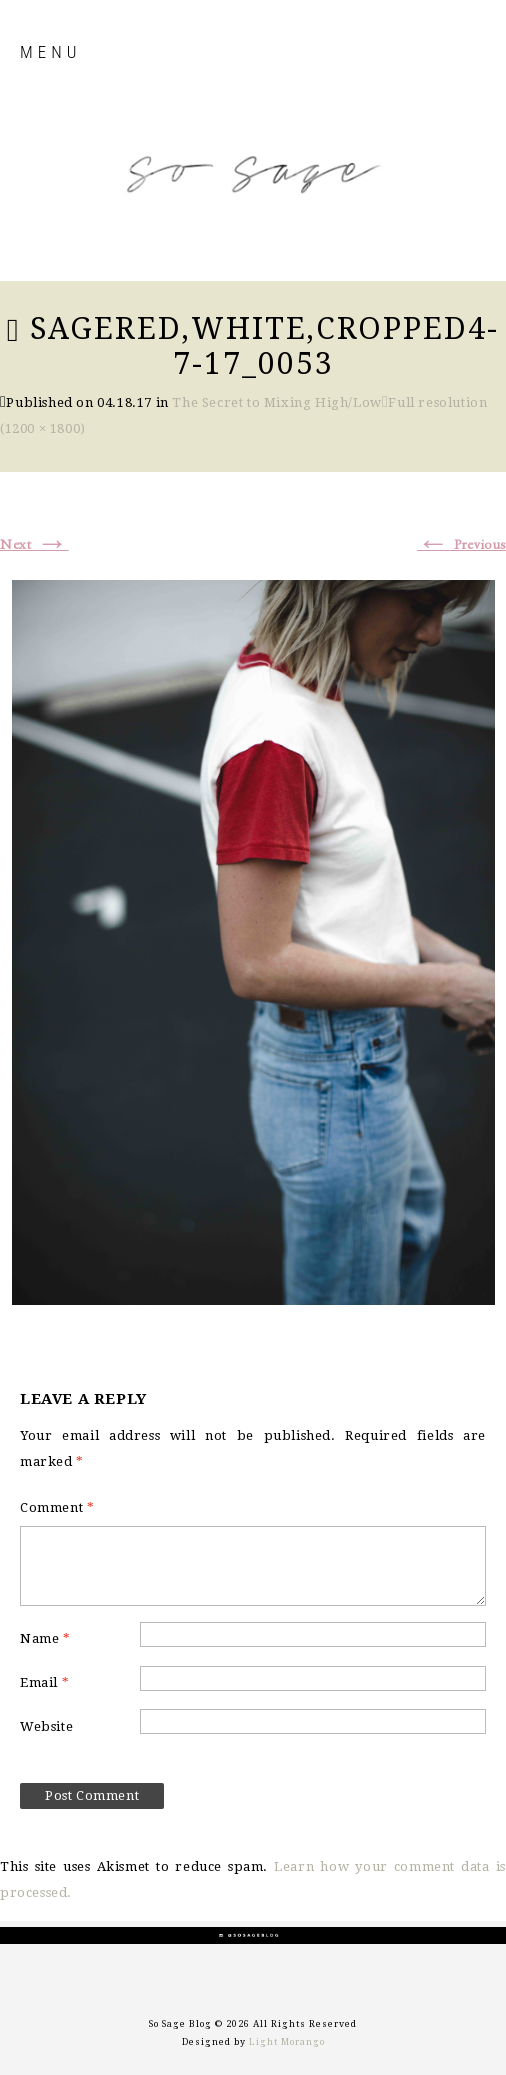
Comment (57, 1507)
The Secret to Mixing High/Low (276, 402)
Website (46, 1726)
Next (34, 545)
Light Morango (287, 2042)
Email (44, 1682)
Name (45, 1638)
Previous (461, 545)
